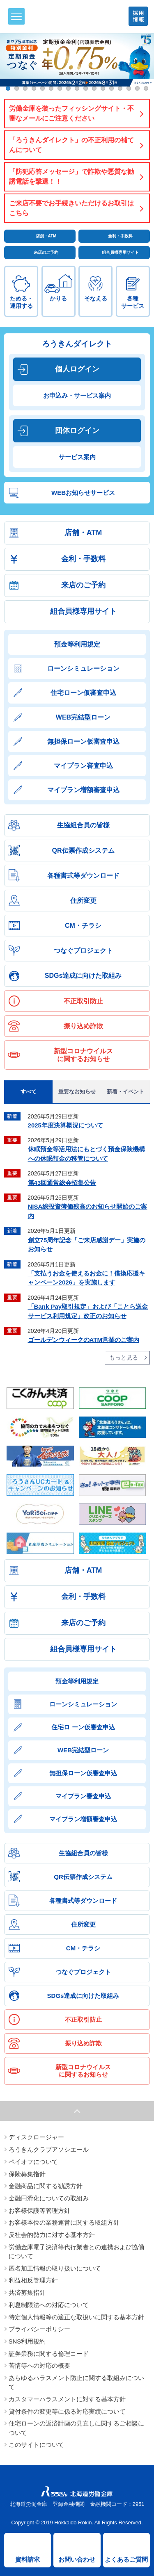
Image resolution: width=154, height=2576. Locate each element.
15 (128, 88)
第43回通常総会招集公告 (62, 1182)
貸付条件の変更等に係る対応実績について (67, 2411)
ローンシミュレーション (83, 668)
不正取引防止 (83, 1001)
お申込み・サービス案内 (77, 395)
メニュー (15, 16)
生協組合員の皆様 (83, 825)
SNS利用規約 (27, 2341)
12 (103, 88)
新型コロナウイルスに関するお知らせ (83, 1055)
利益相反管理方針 (33, 2280)
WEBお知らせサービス (83, 492)
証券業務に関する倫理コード (49, 2354)
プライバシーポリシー (39, 2329)
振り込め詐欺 (83, 1026)
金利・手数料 (120, 236)
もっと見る (123, 1357)
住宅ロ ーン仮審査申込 (83, 1727)
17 (146, 88)
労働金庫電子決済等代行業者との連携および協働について (76, 2251)
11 (94, 88)
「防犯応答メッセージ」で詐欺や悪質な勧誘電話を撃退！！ (71, 176)
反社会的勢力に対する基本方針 (52, 2235)
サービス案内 (77, 456)
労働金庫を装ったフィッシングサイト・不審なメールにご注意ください (71, 113)
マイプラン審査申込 (83, 765)
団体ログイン (77, 430)
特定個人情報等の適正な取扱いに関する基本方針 (76, 2317)
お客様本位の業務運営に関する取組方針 (64, 2222)
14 (120, 88)
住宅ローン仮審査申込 (83, 692)
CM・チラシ (83, 925)
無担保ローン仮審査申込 (83, 741)
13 (111, 88)
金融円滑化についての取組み (49, 2198)
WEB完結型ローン (83, 717)
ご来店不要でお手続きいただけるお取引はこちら (71, 208)
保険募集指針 (27, 2174)
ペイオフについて (33, 2162)
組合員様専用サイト (120, 252)
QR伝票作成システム (83, 850)
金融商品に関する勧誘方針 (46, 2186)
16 (137, 88)
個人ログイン (77, 369)
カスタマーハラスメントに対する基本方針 (67, 2399)
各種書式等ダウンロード (83, 875)
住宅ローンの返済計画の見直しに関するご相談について (76, 2428)
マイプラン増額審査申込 (83, 789)
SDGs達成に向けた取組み (83, 975)
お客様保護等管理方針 (39, 2210)
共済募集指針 (27, 2292)
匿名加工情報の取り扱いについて (55, 2268)
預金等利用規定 (77, 644)
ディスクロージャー (36, 2137)
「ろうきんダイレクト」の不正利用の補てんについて (71, 145)
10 (85, 88)
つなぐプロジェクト (83, 950)
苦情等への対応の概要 (39, 2365)
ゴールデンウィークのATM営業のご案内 (83, 1339)
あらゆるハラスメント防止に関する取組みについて (76, 2382)
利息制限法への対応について (49, 2305)
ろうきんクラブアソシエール (49, 2149)
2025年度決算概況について (65, 1125)
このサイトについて (36, 2445)
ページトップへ (77, 2111)
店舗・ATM (46, 236)
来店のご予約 (46, 252)
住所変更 (83, 900)
